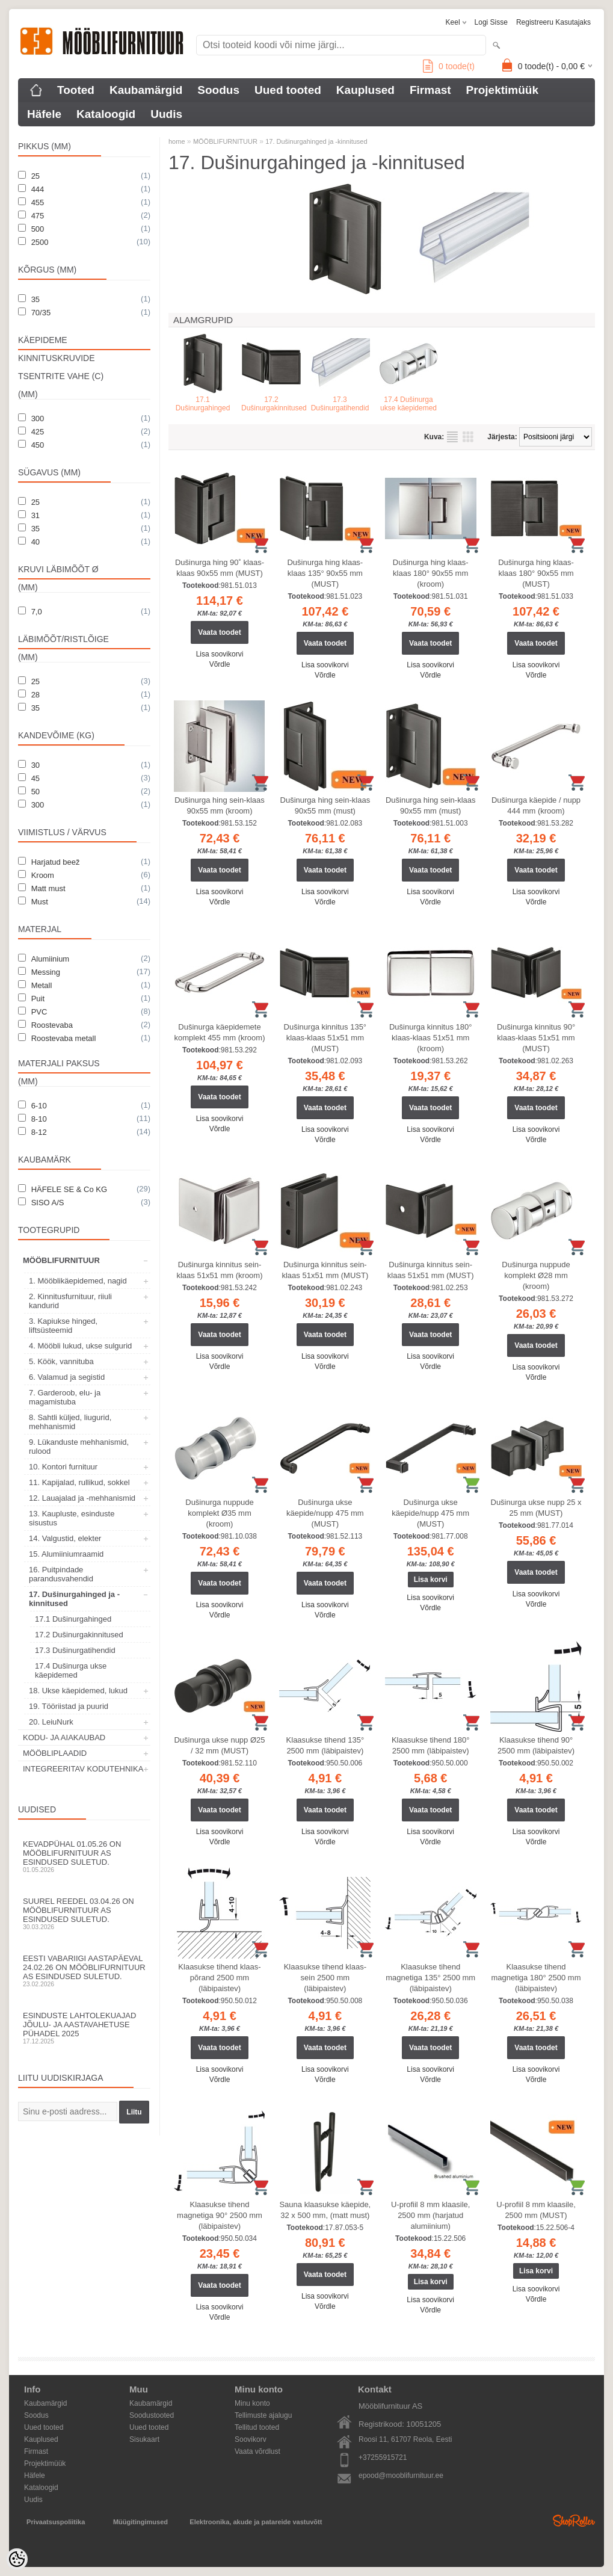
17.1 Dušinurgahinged (73, 1618)
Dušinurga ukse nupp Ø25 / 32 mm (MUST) (219, 1745)
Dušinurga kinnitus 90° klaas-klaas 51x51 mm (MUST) (536, 1037)
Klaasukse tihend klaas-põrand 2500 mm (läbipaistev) (219, 1977)
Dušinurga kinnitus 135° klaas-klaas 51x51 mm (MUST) (325, 1037)
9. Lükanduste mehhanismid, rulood (79, 1447)
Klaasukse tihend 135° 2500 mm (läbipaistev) (325, 1745)
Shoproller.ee (574, 2521)
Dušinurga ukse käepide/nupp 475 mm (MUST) (325, 1513)
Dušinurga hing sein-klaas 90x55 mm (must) (325, 805)
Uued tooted (287, 90)
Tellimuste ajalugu (263, 2415)
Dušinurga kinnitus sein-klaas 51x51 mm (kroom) (219, 1270)
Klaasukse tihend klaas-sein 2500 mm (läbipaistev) (325, 1977)
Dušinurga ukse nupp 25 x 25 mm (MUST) (536, 1508)
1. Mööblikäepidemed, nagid (78, 1280)
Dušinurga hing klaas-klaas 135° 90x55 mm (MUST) (325, 573)
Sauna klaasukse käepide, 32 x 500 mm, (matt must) (325, 2210)
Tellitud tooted (257, 2427)
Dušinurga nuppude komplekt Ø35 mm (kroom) (219, 1513)
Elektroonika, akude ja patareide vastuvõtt (255, 2521)
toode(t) (449, 66)
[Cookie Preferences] (17, 2559)
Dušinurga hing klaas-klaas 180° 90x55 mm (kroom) (431, 573)
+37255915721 (383, 2457)
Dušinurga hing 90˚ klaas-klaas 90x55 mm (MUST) (219, 568)
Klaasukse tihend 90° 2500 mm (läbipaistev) (535, 1745)
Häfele (44, 114)
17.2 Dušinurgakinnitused (79, 1634)
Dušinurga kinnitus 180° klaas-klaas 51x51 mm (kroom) (430, 1037)
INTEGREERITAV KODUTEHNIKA (83, 1768)
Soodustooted (151, 2415)
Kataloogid (105, 114)
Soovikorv (250, 2439)
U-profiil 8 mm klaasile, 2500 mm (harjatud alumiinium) (430, 2215)
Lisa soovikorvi (220, 654)
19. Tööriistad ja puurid (68, 1706)
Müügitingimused (140, 2521)
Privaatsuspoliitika (55, 2521)
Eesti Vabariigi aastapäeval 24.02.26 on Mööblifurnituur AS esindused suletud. (84, 1971)
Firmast (430, 90)
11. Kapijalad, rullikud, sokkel (79, 1482)
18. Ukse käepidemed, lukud (78, 1690)
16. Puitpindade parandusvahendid (61, 1574)
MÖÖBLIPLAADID (55, 1753)
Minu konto (252, 2403)
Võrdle (219, 664)
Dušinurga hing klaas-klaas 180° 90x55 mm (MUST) (536, 573)
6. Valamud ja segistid (67, 1377)
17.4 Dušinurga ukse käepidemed (70, 1670)
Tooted (75, 90)
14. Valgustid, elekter (65, 1538)
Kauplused (365, 90)
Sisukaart (144, 2439)
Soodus (218, 90)
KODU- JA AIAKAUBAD (64, 1737)
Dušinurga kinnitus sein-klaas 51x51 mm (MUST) (325, 1270)
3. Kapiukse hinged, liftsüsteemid (63, 1326)
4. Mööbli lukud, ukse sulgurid (80, 1345)
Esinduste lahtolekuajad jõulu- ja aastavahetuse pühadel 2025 (84, 2028)
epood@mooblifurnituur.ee (401, 2475)
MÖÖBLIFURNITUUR (61, 1260)
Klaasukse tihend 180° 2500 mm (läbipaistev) (431, 1745)
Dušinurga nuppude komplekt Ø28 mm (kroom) (536, 1275)
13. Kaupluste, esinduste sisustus (71, 1518)
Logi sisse (491, 22)
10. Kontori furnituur (63, 1466)
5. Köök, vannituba (61, 1361)
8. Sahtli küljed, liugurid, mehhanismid (70, 1422)
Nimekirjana (452, 436)
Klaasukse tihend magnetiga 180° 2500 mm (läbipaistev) (536, 1977)
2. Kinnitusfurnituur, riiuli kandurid (70, 1301)
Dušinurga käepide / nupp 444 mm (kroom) (536, 805)
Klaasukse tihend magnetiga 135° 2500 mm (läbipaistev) (430, 1977)
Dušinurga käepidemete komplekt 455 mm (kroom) (219, 1032)
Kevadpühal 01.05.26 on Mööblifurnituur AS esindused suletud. (84, 1856)
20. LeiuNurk (51, 1721)
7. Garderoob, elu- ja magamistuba (64, 1397)
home (176, 141)
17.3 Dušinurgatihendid (75, 1650)
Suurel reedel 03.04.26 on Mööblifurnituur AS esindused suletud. (84, 1913)
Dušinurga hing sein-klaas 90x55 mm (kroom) (219, 805)
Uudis (166, 114)
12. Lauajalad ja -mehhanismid (82, 1498)
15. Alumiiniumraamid (66, 1553)
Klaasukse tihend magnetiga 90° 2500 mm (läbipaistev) (219, 2215)
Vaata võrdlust (257, 2451)
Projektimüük (502, 90)
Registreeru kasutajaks (553, 22)
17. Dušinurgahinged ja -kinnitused (74, 1599)
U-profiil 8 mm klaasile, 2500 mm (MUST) (535, 2210)
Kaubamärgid (145, 90)
